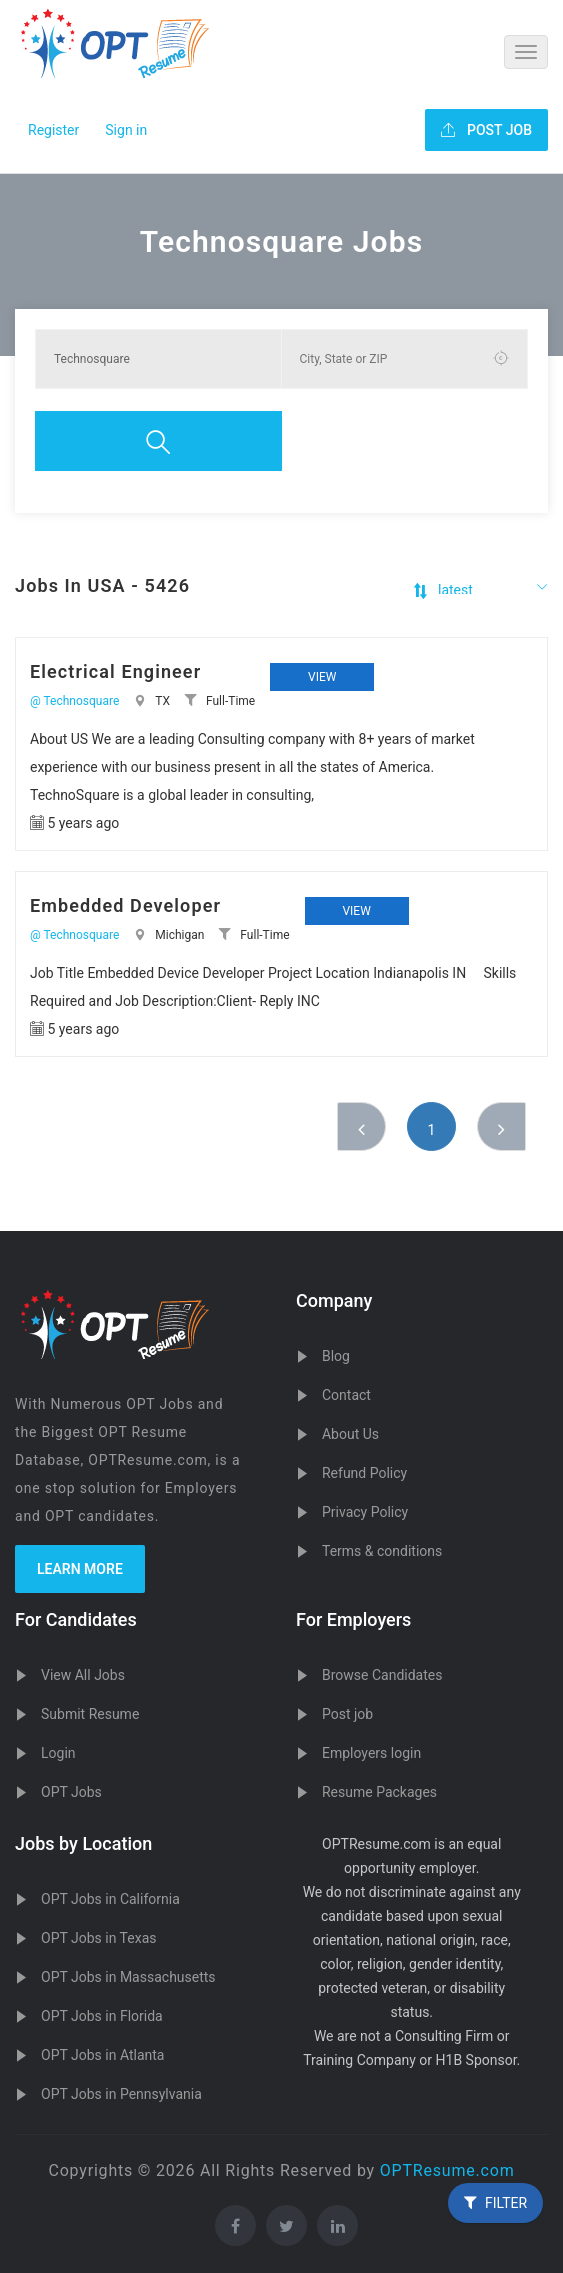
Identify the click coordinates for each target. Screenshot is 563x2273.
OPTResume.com (447, 2170)
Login (58, 1753)
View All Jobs (83, 1675)
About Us (350, 1434)
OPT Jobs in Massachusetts (128, 1977)
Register (53, 130)
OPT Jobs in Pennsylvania (121, 2094)
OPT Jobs (71, 1792)
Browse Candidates (382, 1675)
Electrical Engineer (115, 671)
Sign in (126, 130)
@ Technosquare (74, 701)
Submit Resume (90, 1714)
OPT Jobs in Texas (99, 1938)
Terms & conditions (382, 1551)
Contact (346, 1395)
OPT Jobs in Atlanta (102, 2055)
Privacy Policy (365, 1512)
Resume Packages (379, 1792)
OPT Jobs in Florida (102, 2016)
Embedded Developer (125, 905)
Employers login (371, 1753)
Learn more (80, 1569)
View (322, 677)
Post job (347, 1714)
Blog (336, 1356)
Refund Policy (364, 1473)
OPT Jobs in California (110, 1899)
